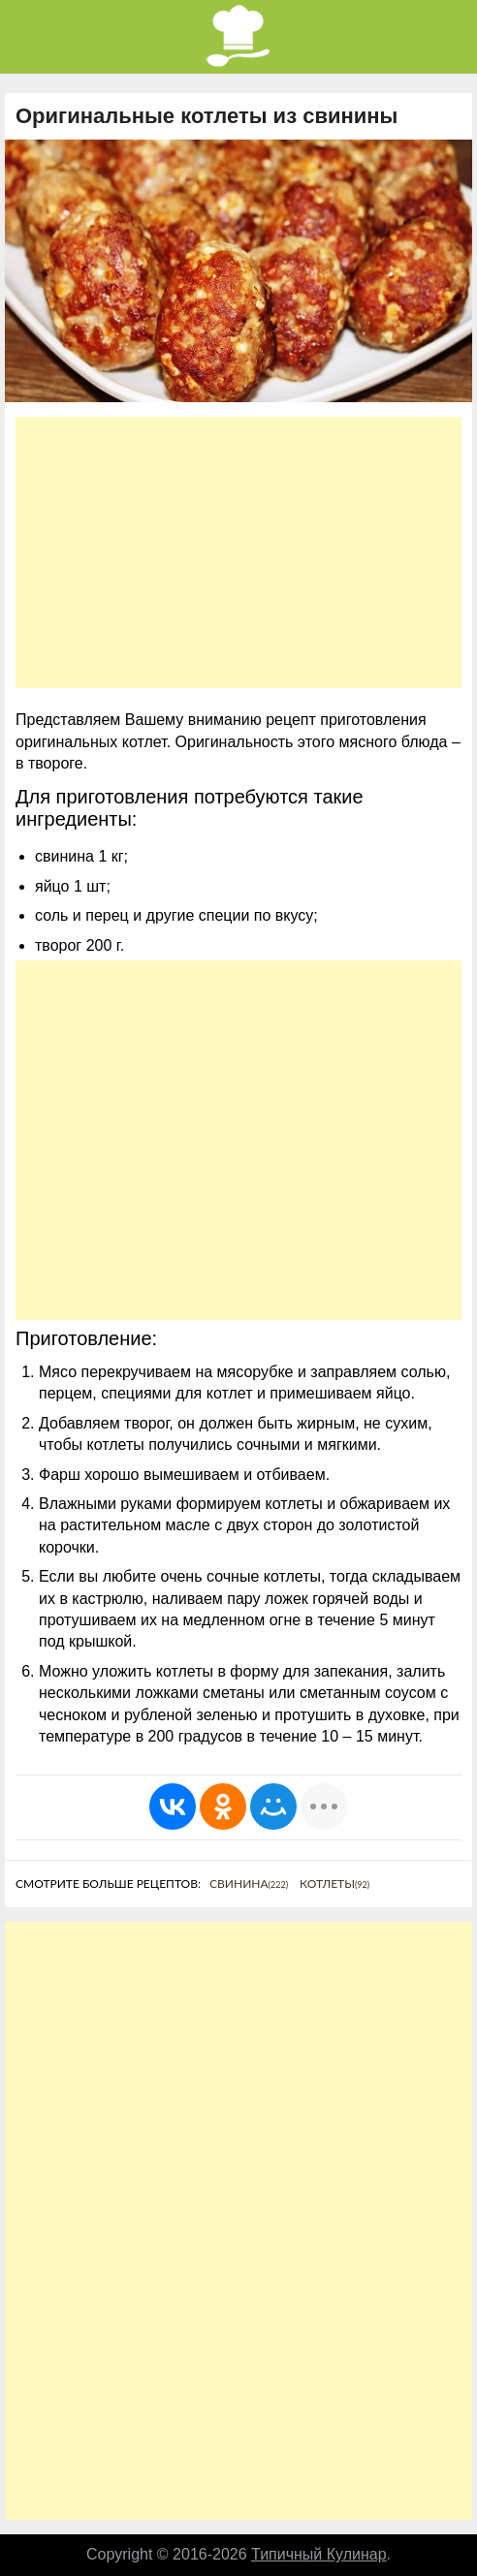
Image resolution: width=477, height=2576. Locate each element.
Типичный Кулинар (319, 2554)
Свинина (248, 1883)
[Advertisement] (238, 552)
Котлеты (334, 1883)
